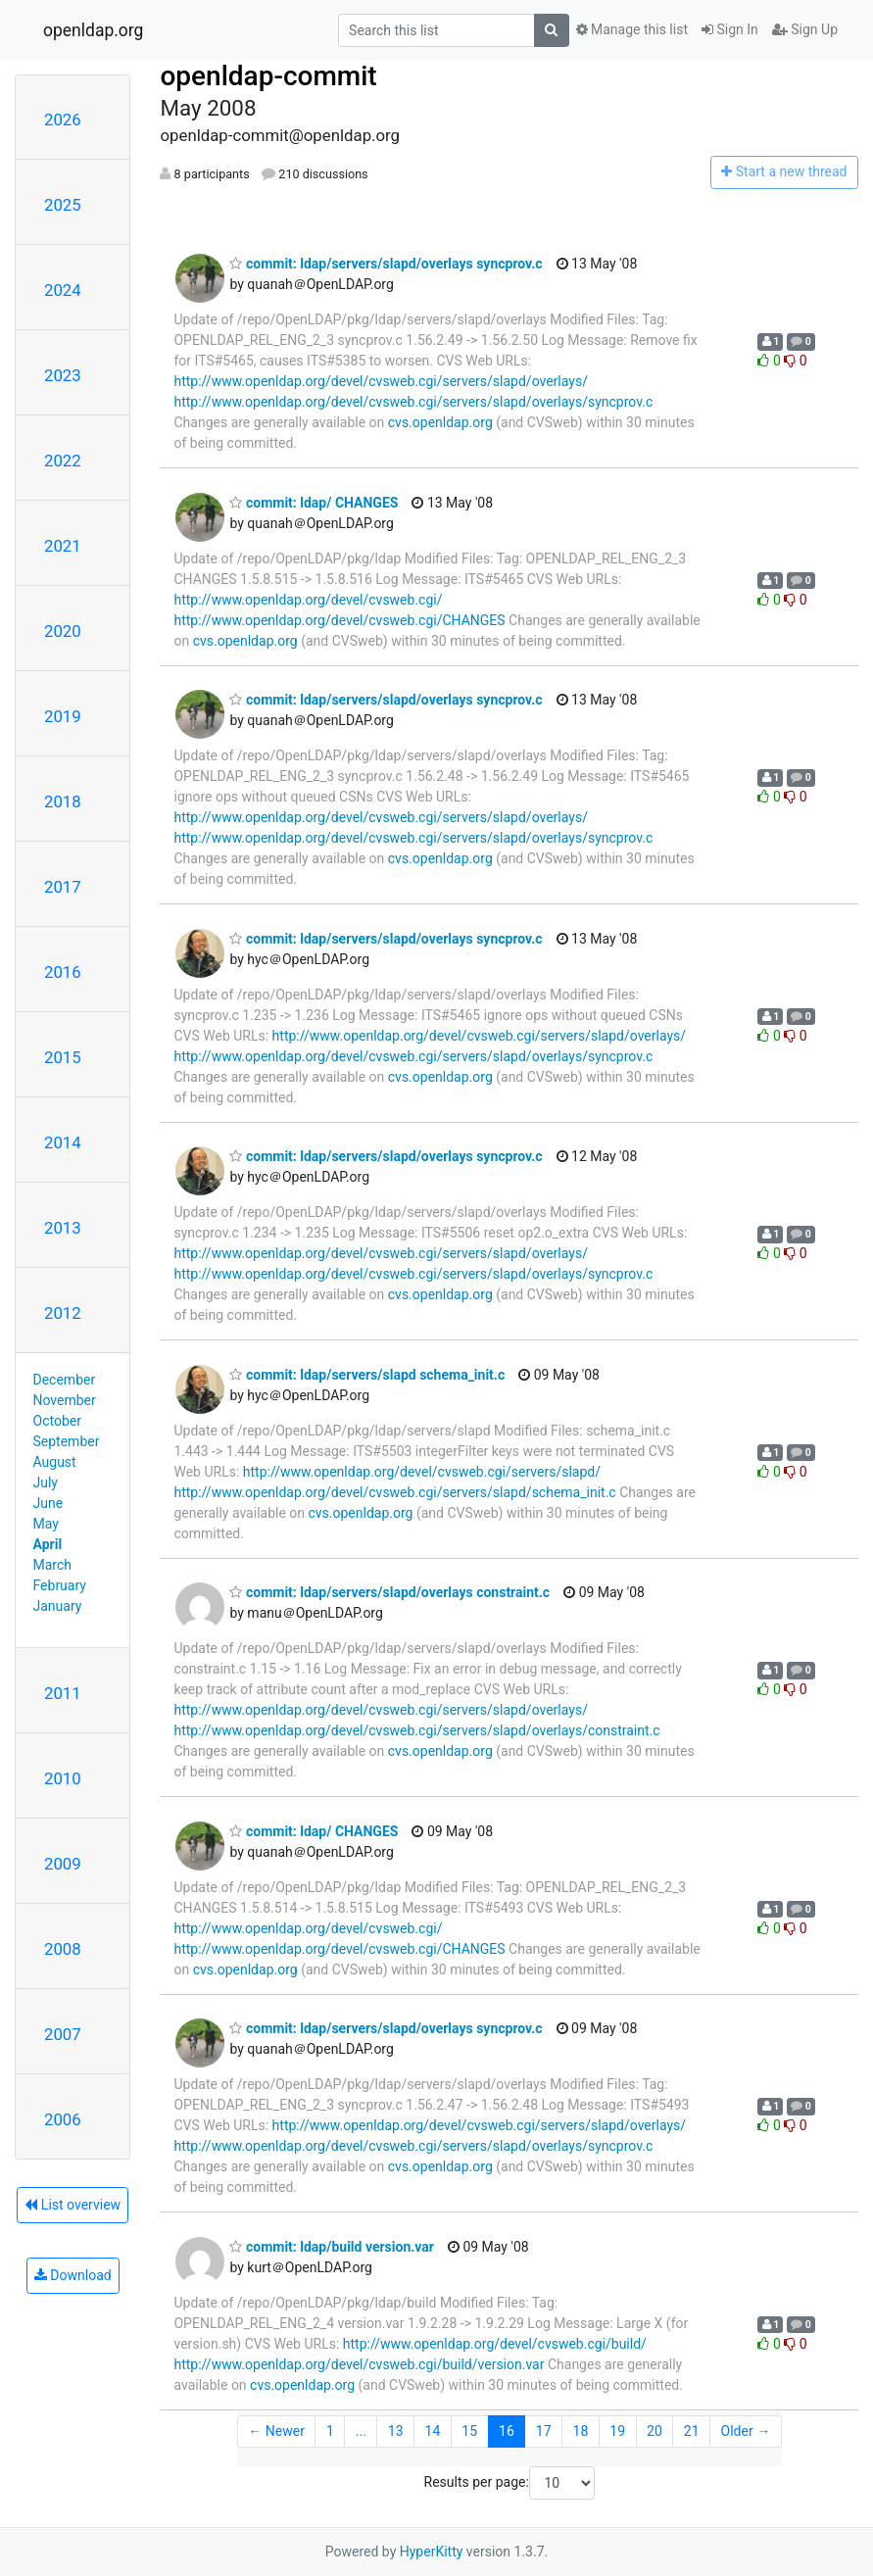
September (66, 1441)
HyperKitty (431, 2551)
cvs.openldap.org (440, 422)
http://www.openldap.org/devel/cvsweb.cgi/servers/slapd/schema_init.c (394, 1492)
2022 (62, 460)
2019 (62, 716)
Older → (746, 2431)
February (59, 1585)
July (45, 1482)
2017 (62, 887)
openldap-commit (268, 76)
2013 (62, 1228)
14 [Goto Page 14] (433, 2431)
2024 (62, 290)
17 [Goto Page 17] (544, 2431)
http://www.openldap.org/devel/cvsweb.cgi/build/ (495, 2344)
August (54, 1462)
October (57, 1421)
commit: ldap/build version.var (331, 2247)
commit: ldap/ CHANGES (313, 502)
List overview (72, 2204)
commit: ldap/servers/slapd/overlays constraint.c (389, 1592)
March (53, 1565)
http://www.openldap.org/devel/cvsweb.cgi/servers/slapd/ (422, 1472)
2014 (62, 1142)
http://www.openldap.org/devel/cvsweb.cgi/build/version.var (358, 2364)
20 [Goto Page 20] (654, 2431)
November (64, 1400)
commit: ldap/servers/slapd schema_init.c (367, 1375)
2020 (62, 631)
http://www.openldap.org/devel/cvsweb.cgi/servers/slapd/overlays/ (380, 381)
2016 (62, 972)
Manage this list (632, 29)
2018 (62, 801)
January (57, 1606)
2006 (62, 2119)
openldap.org (93, 30)
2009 (62, 1863)
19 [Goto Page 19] (617, 2431)
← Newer (276, 2431)
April (48, 1544)
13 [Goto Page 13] (396, 2431)
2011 (62, 1693)
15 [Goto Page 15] (469, 2431)
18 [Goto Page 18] (581, 2431)
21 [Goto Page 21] (692, 2431)
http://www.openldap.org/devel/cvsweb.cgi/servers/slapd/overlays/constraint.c (416, 1730)
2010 (62, 1778)
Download (73, 2275)
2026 (62, 119)
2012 (62, 1313)
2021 (62, 546)
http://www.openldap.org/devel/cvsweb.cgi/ (307, 600)
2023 (62, 375)
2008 (62, 1949)
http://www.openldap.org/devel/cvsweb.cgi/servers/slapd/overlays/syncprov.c (413, 402)
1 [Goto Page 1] (330, 2431)
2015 (62, 1057)
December (64, 1379)
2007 (62, 2034)
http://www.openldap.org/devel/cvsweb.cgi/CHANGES (339, 620)
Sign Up (805, 29)
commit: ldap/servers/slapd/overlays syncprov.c (385, 263)
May (46, 1523)
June (48, 1503)
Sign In (730, 29)
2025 (62, 205)
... (361, 2431)
